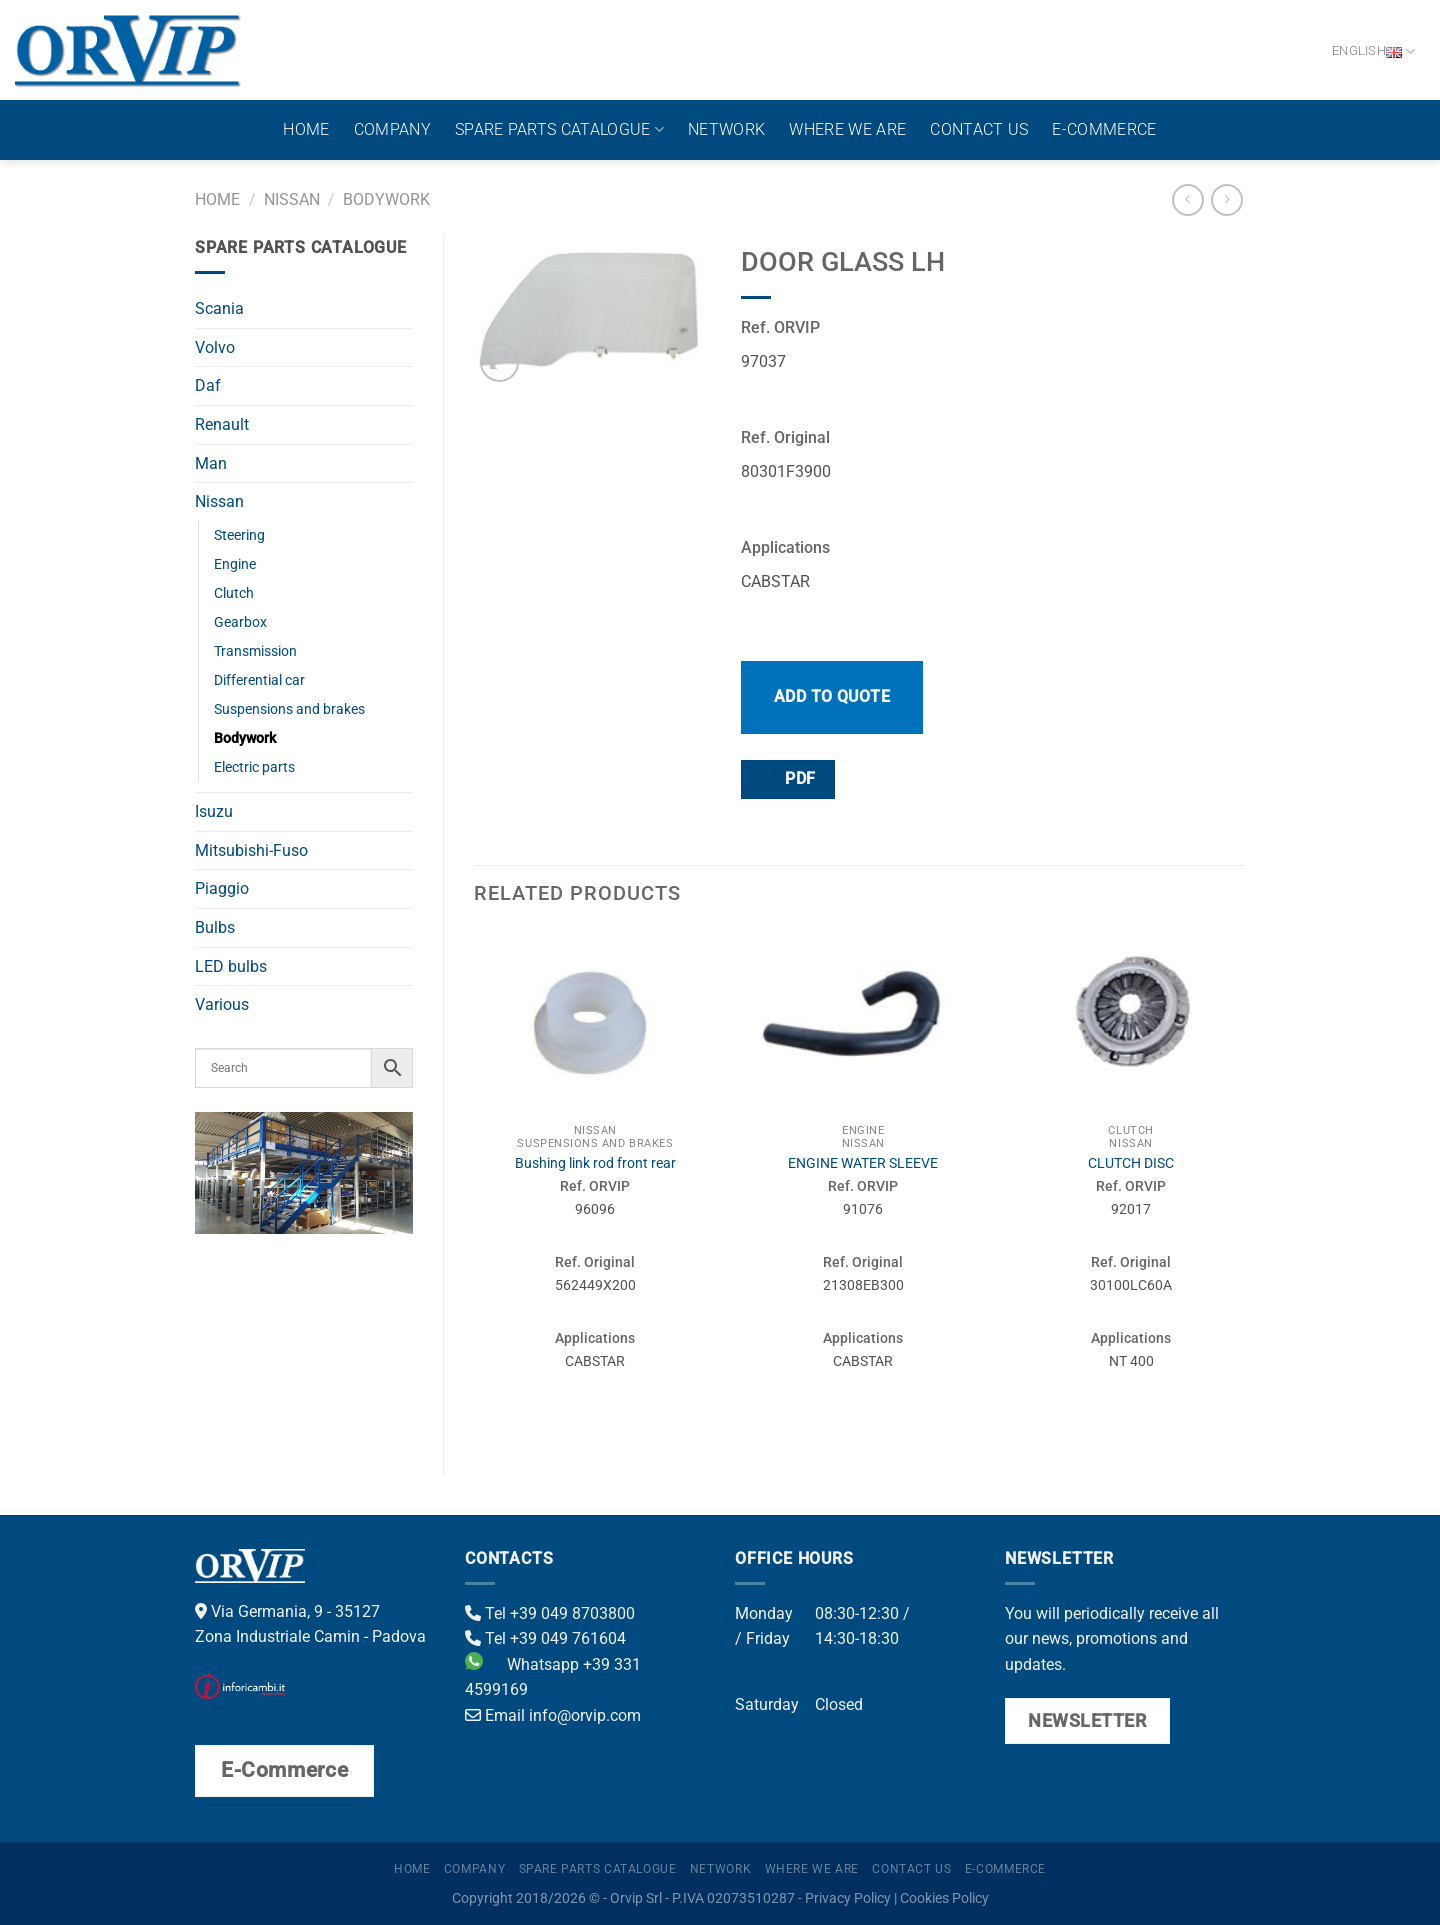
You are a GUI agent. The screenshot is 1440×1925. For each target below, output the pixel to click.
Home (306, 129)
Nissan (292, 199)
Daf (208, 385)
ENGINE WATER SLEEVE (863, 1163)
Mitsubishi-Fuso (251, 850)
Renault (222, 424)
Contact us (979, 129)
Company (392, 129)
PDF (787, 778)
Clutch (234, 593)
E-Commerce (1104, 129)
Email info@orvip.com (553, 1715)
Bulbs (215, 927)
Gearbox (240, 622)
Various (222, 1004)
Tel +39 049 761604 (545, 1638)
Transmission (255, 651)
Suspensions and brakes (289, 709)
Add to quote (832, 696)
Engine (235, 564)
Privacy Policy (848, 1898)
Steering (239, 535)
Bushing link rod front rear (595, 1163)
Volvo (215, 347)
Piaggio (222, 888)
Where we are (847, 129)
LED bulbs (231, 966)
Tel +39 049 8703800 (550, 1613)
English (1373, 51)
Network (726, 129)
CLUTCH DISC (1131, 1163)
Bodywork (386, 199)
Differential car (259, 680)
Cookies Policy (944, 1898)
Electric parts (254, 767)
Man (211, 463)
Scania (219, 308)
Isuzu (214, 811)
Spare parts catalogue (559, 130)
